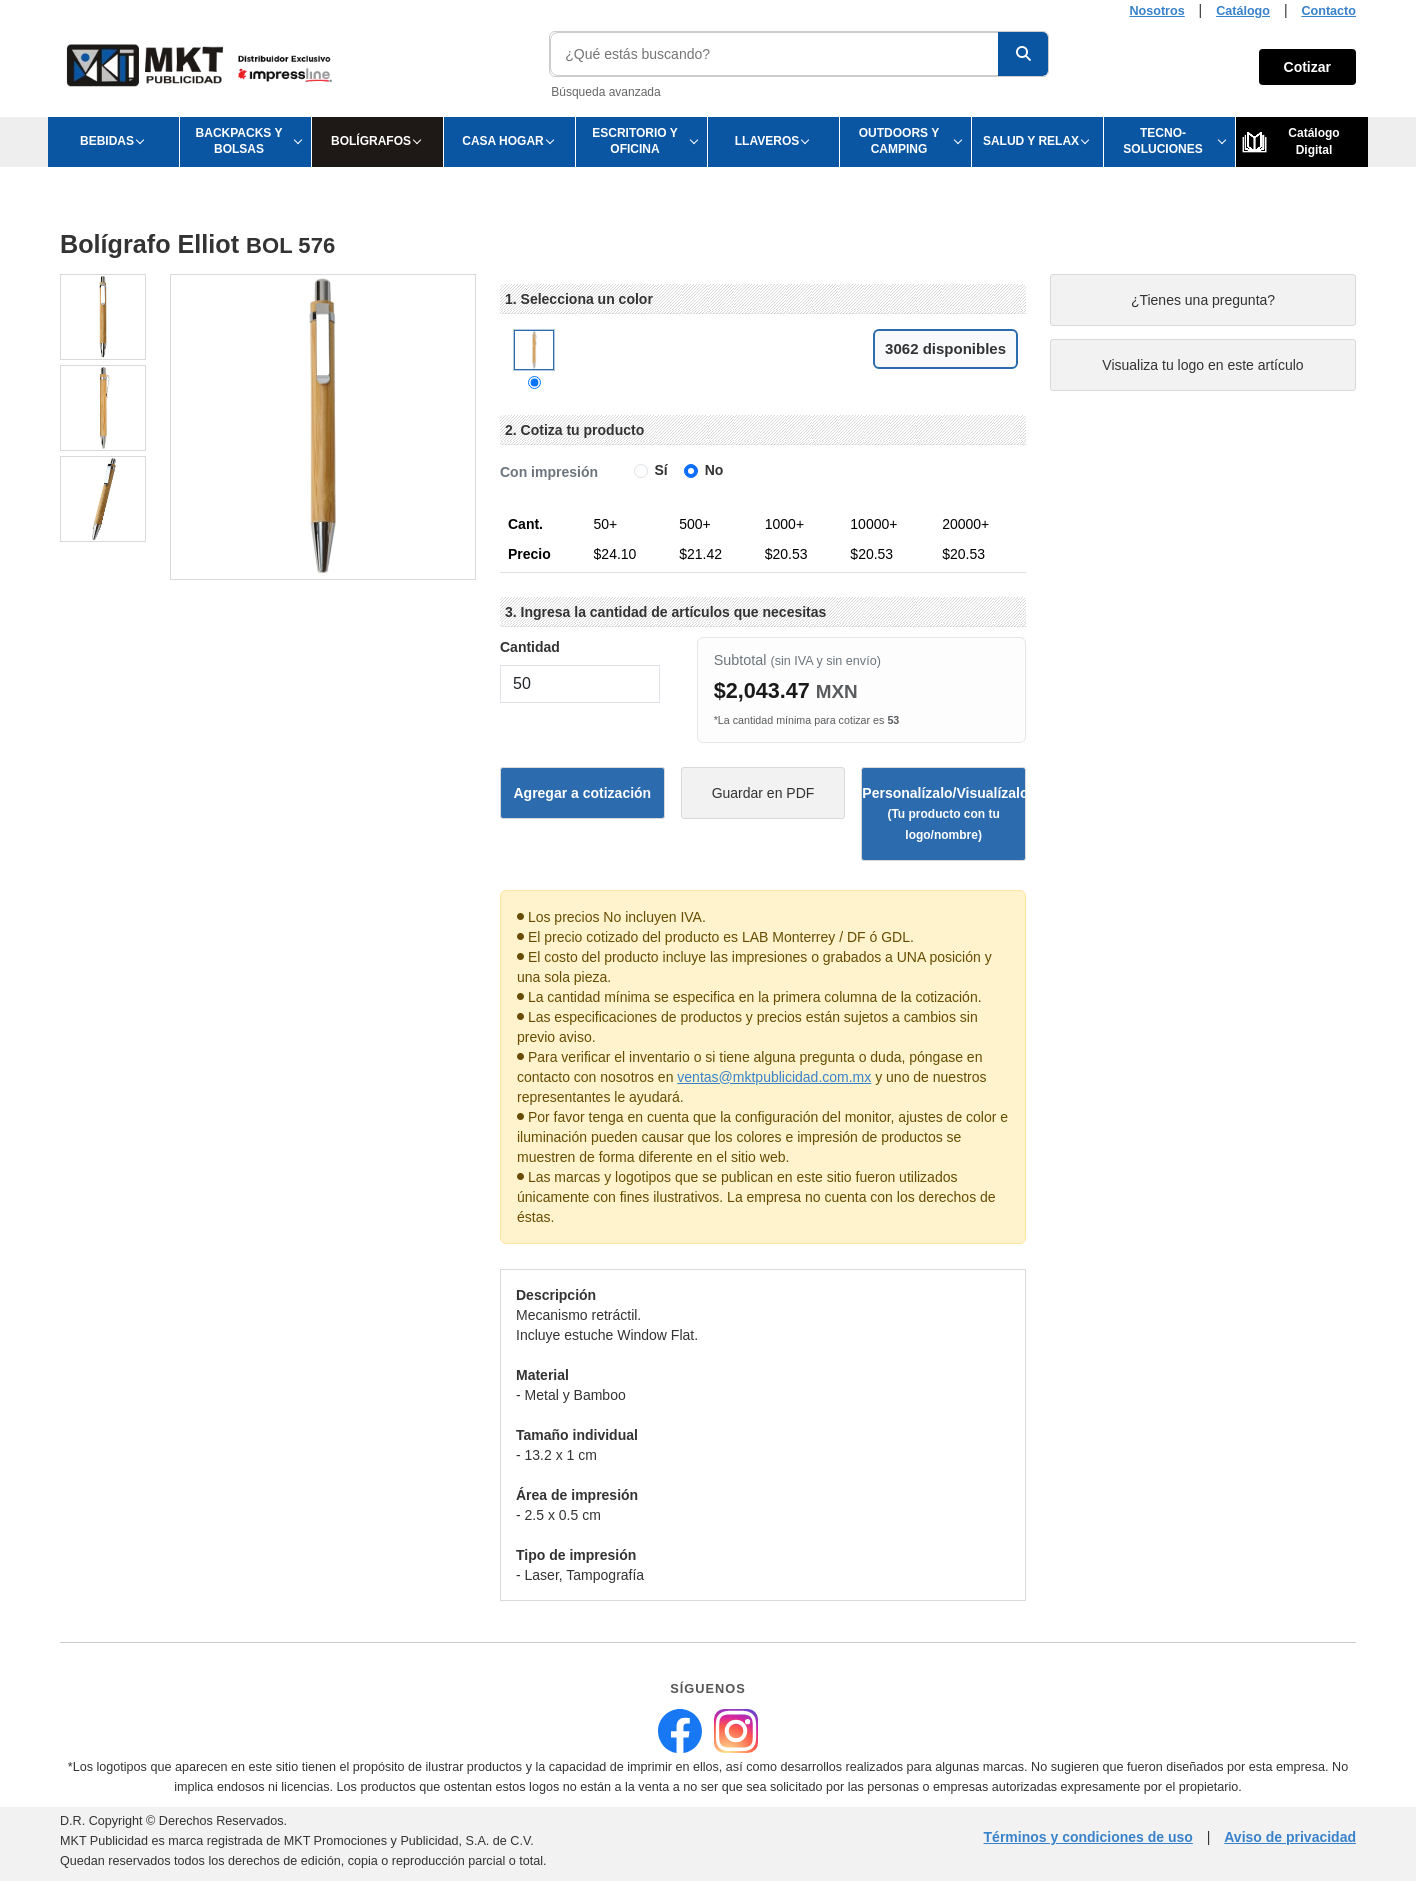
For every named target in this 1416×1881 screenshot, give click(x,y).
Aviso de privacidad (1290, 1837)
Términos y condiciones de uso (1088, 1837)
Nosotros (1156, 11)
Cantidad (530, 647)
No (714, 470)
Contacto (1328, 11)
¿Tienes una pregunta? (1203, 300)
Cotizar (1307, 67)
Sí (661, 470)
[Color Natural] (534, 382)
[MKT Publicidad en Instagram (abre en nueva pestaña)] (736, 1731)
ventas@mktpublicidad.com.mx (774, 1077)
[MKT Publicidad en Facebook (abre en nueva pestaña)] (680, 1731)
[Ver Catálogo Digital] (1302, 142)
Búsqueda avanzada (605, 92)
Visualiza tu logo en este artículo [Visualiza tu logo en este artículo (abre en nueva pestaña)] (1202, 365)
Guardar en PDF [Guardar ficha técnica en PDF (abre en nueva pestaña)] (763, 793)
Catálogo (1243, 11)
